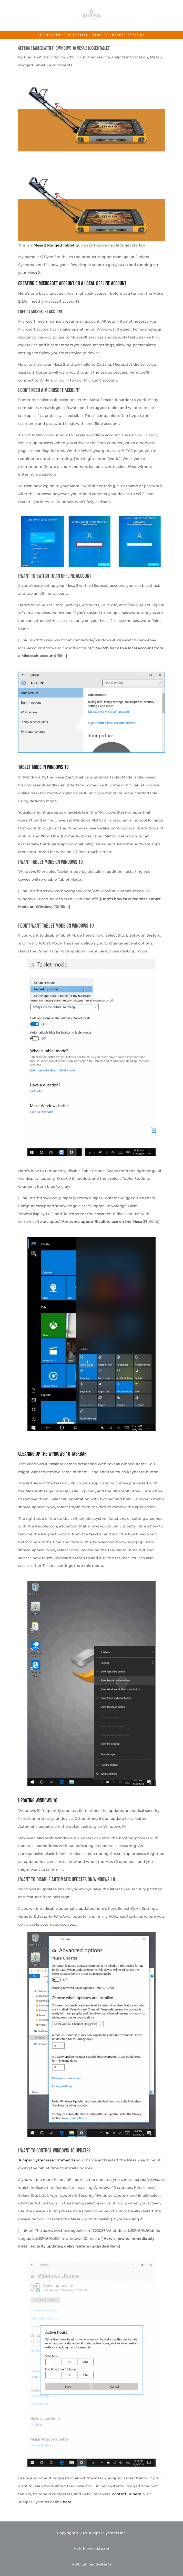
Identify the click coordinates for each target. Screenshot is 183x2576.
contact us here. (127, 2494)
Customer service (94, 57)
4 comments (60, 65)
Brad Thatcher (37, 57)
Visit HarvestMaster (91, 2548)
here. (67, 2502)
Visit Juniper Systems (91, 2564)
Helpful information (130, 57)
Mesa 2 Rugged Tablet (54, 245)
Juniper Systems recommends (46, 2160)
